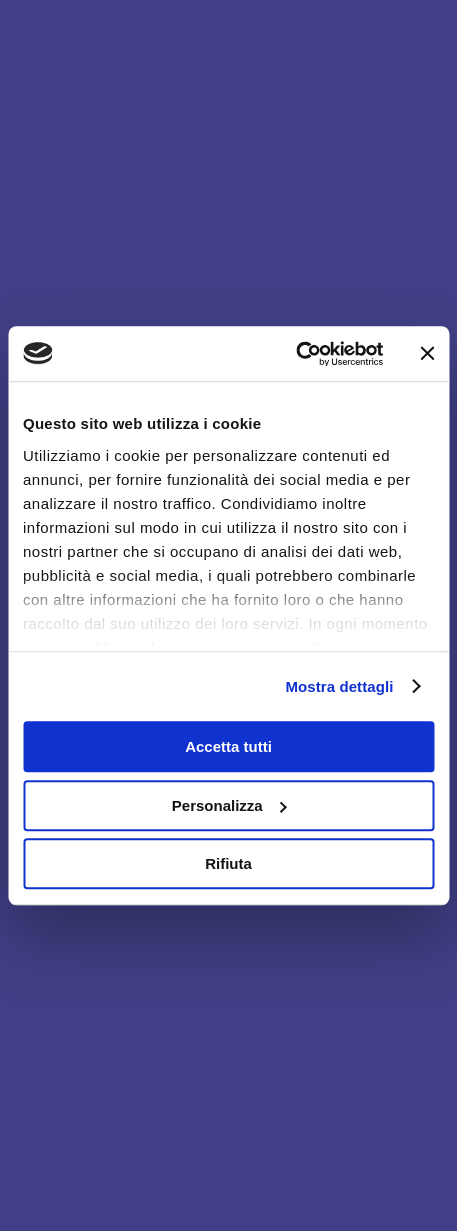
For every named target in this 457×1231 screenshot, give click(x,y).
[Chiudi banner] (427, 354)
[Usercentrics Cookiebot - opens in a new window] (295, 354)
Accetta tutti (228, 746)
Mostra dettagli (339, 686)
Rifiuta (228, 863)
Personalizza (229, 805)
